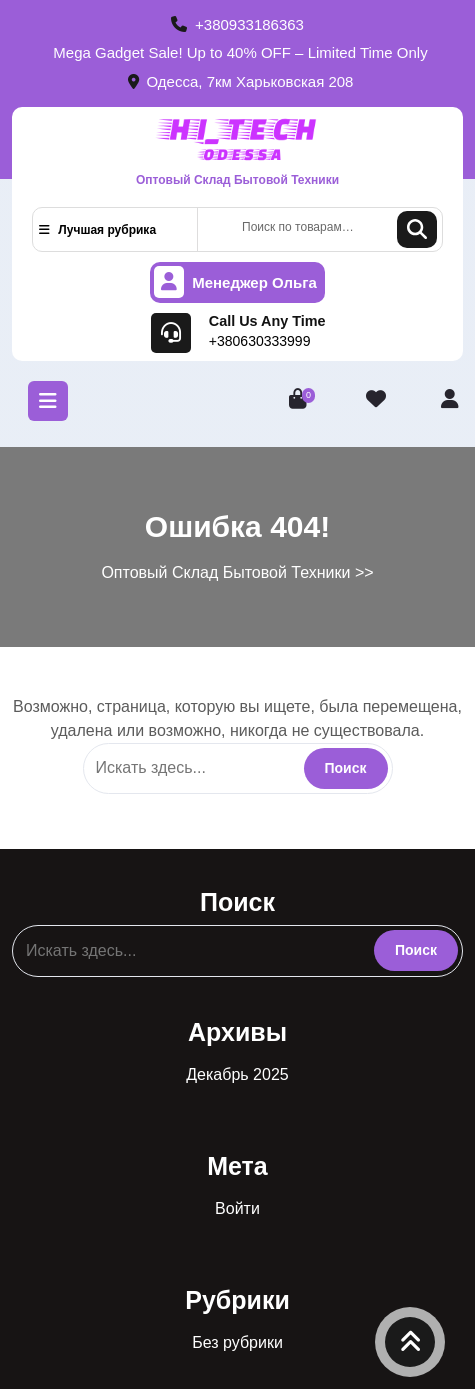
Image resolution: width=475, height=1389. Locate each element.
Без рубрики (237, 1342)
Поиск (417, 229)
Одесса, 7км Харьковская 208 (241, 81)
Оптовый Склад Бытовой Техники (237, 180)
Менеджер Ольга (235, 282)
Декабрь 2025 (237, 1074)
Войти (237, 1208)
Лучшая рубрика (97, 230)
